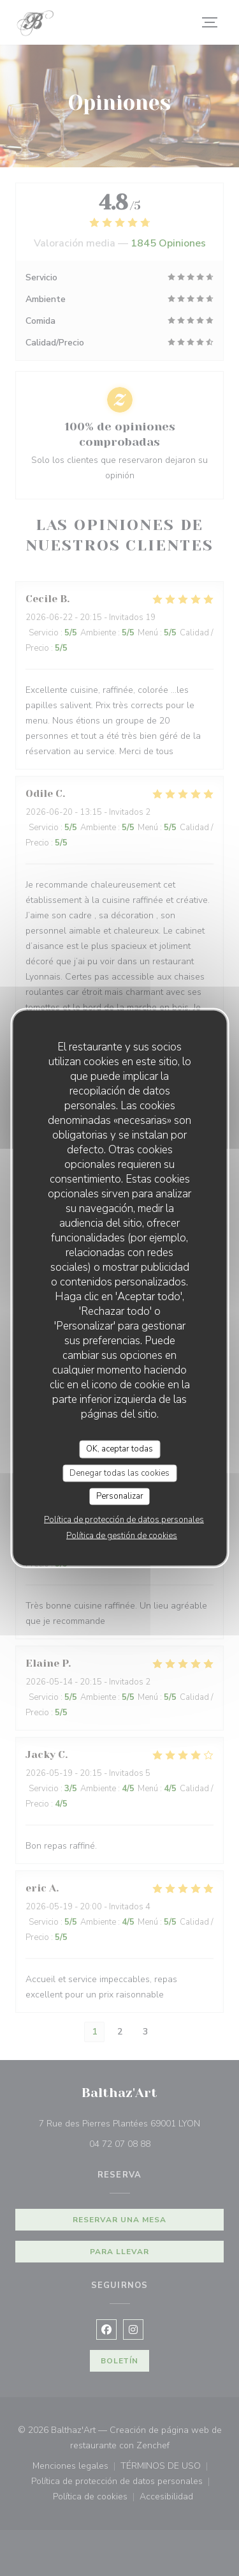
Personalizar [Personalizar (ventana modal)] (119, 1496)
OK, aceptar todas (119, 1449)
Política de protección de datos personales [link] (124, 1519)
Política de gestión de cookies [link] (121, 1535)
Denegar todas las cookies (119, 1472)
